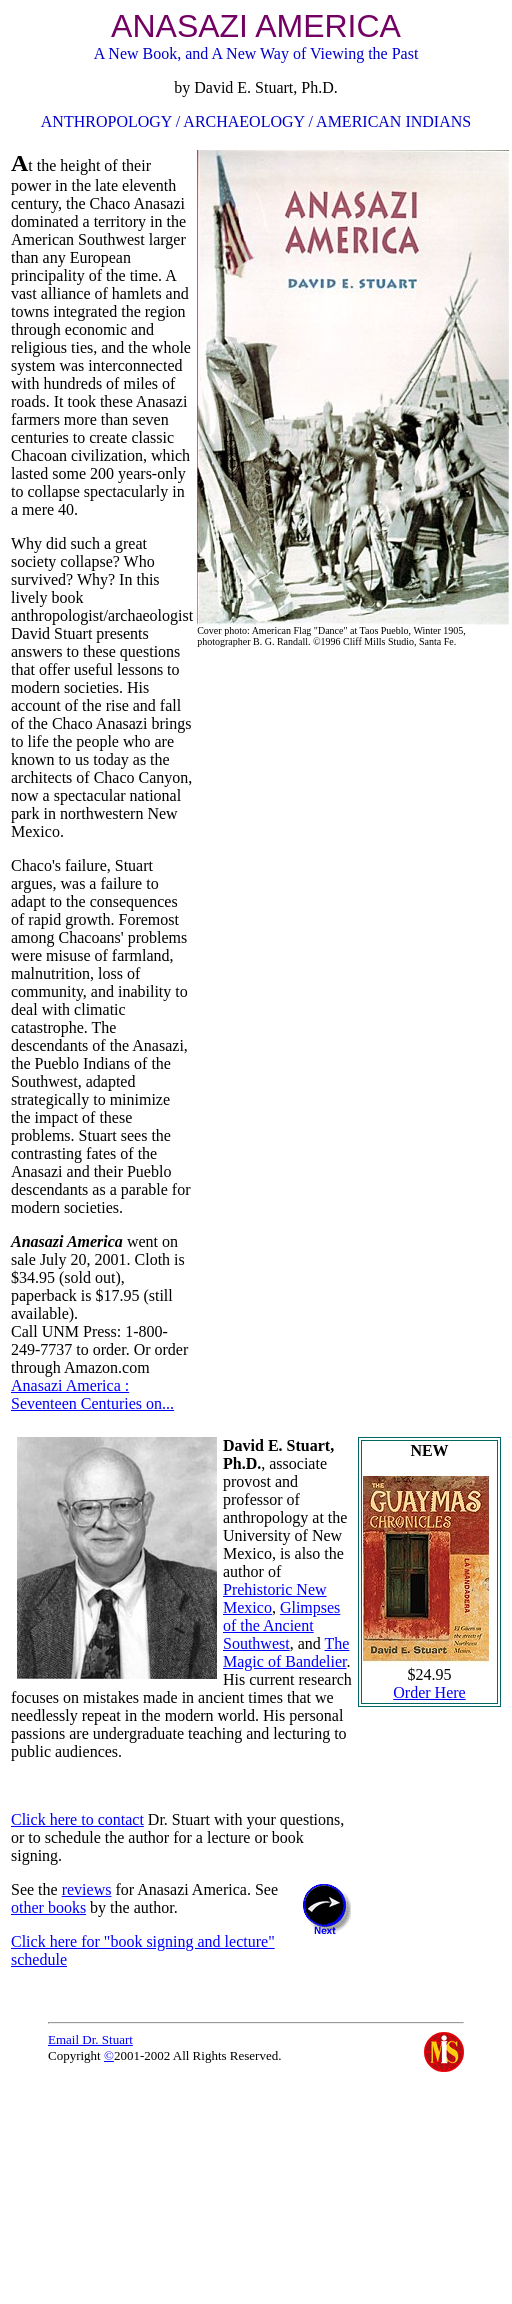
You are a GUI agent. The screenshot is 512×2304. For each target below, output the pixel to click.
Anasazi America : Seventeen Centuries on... (92, 1394)
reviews (87, 1889)
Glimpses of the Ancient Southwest (281, 1625)
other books (48, 1907)
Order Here (429, 1692)
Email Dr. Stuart (90, 2039)
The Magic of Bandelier (286, 1652)
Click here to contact (77, 1819)
